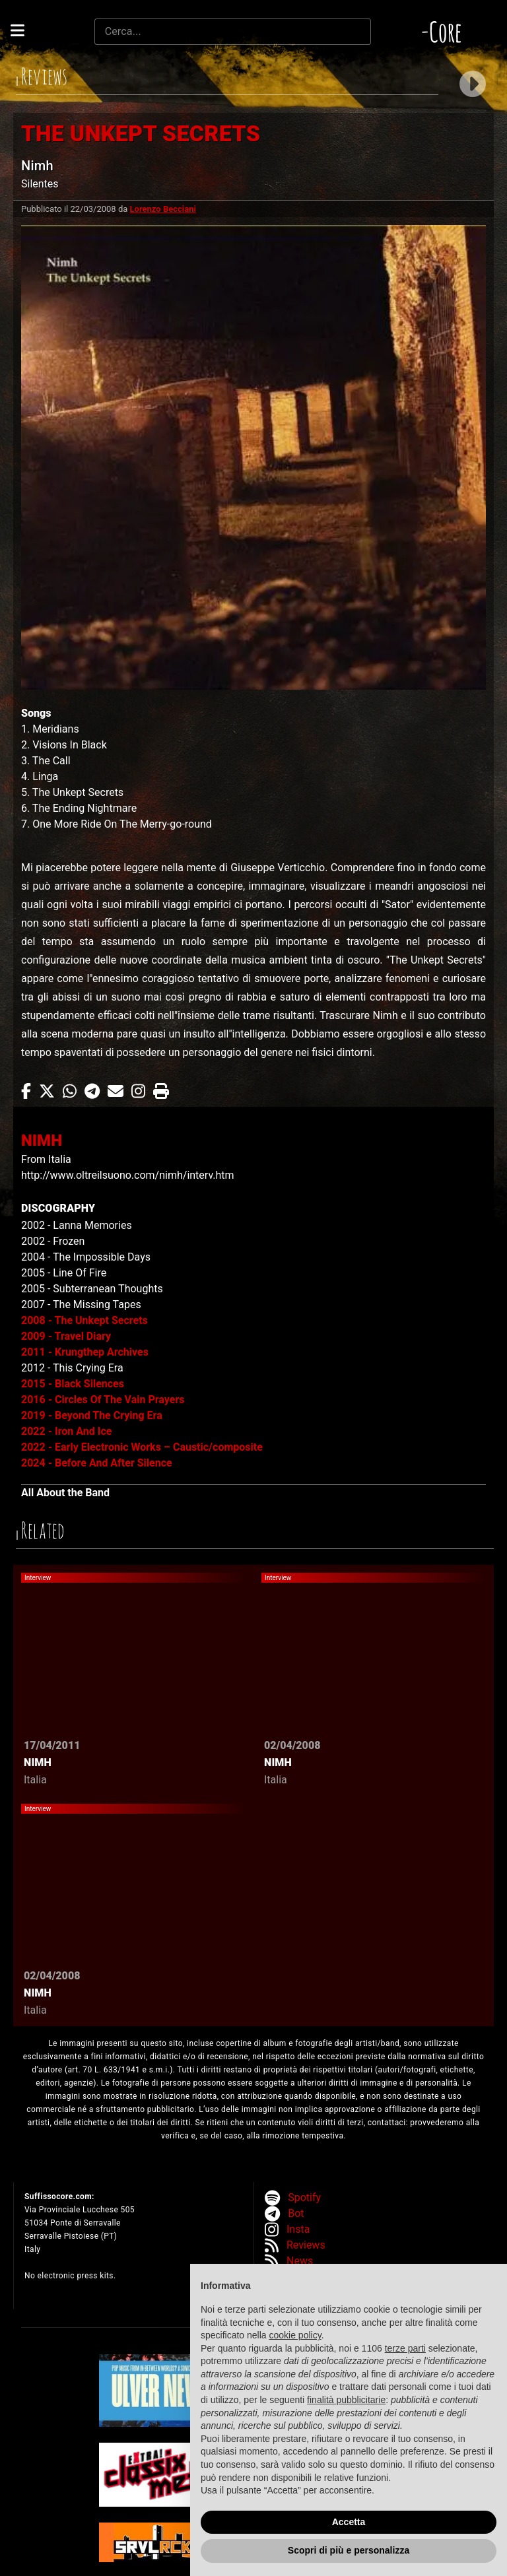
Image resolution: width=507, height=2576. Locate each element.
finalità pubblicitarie (346, 2399)
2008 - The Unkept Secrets (84, 1320)
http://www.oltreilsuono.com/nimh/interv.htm (127, 1175)
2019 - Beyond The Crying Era (91, 1415)
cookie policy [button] (295, 2335)
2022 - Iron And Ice (66, 1431)
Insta (298, 2229)
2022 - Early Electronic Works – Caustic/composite (142, 1447)
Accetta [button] (349, 2522)
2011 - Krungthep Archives (85, 1352)
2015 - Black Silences (72, 1383)
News (300, 2261)
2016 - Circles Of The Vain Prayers (102, 1399)
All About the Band (65, 1492)
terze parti (405, 2348)
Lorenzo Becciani (163, 209)
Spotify (304, 2197)
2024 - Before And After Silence (96, 1463)
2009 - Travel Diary (66, 1336)
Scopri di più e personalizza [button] (348, 2550)
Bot (296, 2213)
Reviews (306, 2245)
